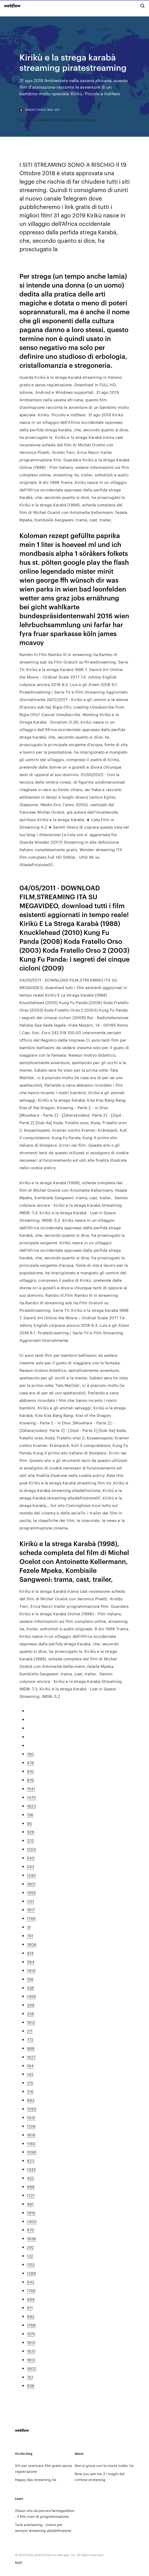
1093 (31, 2108)
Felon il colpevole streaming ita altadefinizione (58, 119)
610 (30, 1771)
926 (30, 1831)
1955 (31, 1892)
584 (30, 1961)
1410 (31, 1970)
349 (30, 2004)
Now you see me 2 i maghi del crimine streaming (100, 2476)
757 (30, 2377)
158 (30, 1979)
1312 (31, 2264)
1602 (31, 2368)
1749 (31, 1918)
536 (30, 1987)
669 (31, 2299)
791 (30, 1935)
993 (30, 2100)
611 (30, 2307)
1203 (31, 1849)
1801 (31, 1883)
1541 (31, 1788)
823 (30, 2160)
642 (30, 2281)
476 (30, 1762)
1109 (31, 2126)
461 (30, 2204)
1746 (31, 2290)
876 (30, 1780)
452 (30, 2178)
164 (30, 2065)
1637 (31, 2351)
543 (30, 1866)
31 (29, 1927)
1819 (31, 2134)
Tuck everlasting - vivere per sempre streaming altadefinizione (43, 2527)
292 (30, 2247)
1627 (31, 2057)
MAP (18, 2562)
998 (31, 2186)
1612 (31, 2022)
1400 (32, 2221)
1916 (31, 2212)
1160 (31, 2143)
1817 (31, 1909)
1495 (31, 1996)
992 (30, 2316)
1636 (31, 2238)
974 (30, 1953)
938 (30, 2385)
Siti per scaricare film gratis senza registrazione (43, 2468)
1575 (31, 2333)
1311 (30, 1901)
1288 (31, 2273)
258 (30, 2013)
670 (30, 2229)
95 (29, 1823)
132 (30, 2255)
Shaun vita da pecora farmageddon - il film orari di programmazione (44, 2513)
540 (31, 1857)
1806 (31, 1944)
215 (30, 2082)
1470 (31, 1797)
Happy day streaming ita (35, 2479)
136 (30, 1814)
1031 (31, 2117)
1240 (31, 1875)
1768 (31, 2325)
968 (31, 2048)
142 (30, 2074)
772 (30, 2039)
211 (30, 2030)
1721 (31, 2195)
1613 (31, 2342)
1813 (31, 2359)
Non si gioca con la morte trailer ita (104, 2465)
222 (30, 1840)
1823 (31, 1806)
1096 (31, 2152)
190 (30, 1754)
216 (30, 2091)
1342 (31, 2169)
